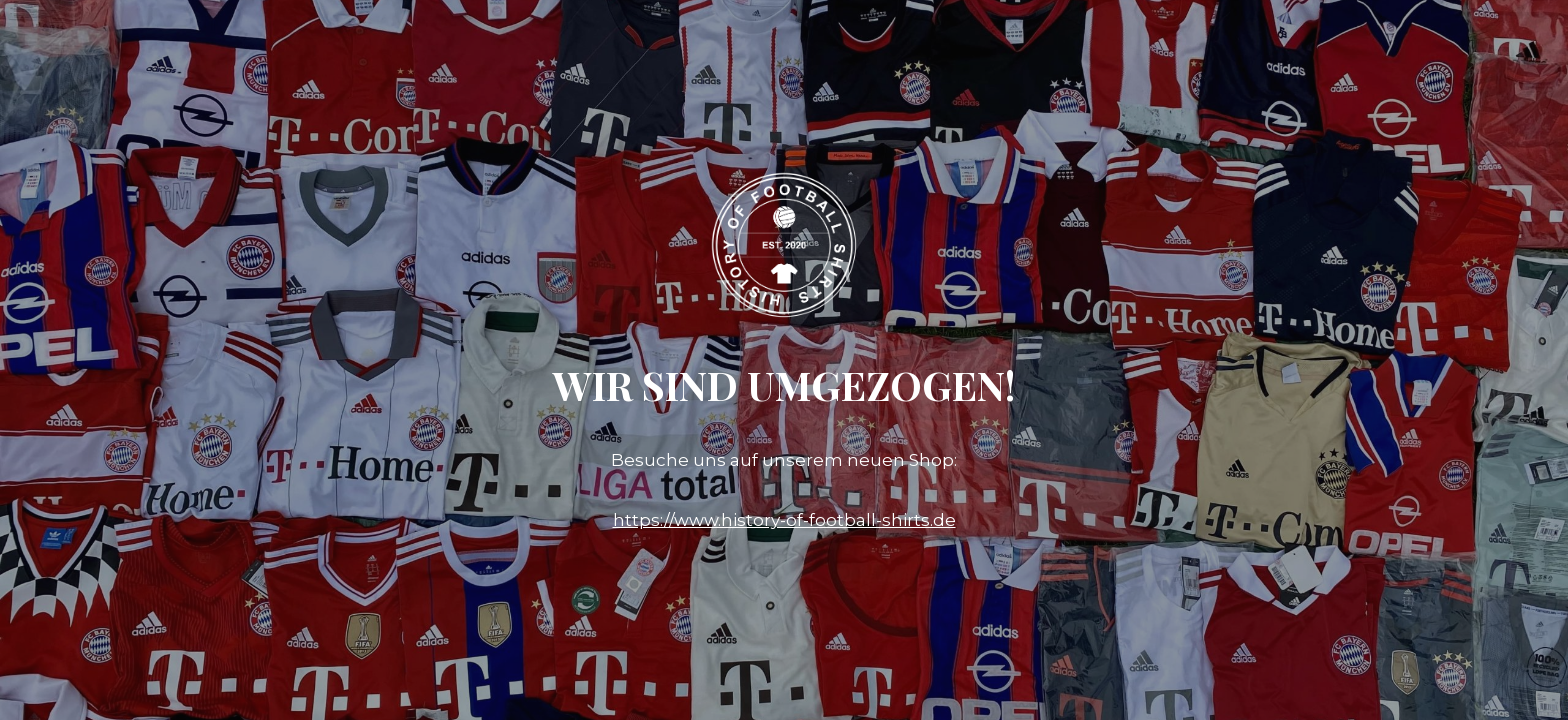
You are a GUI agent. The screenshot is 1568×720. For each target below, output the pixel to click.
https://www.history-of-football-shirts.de (784, 520)
